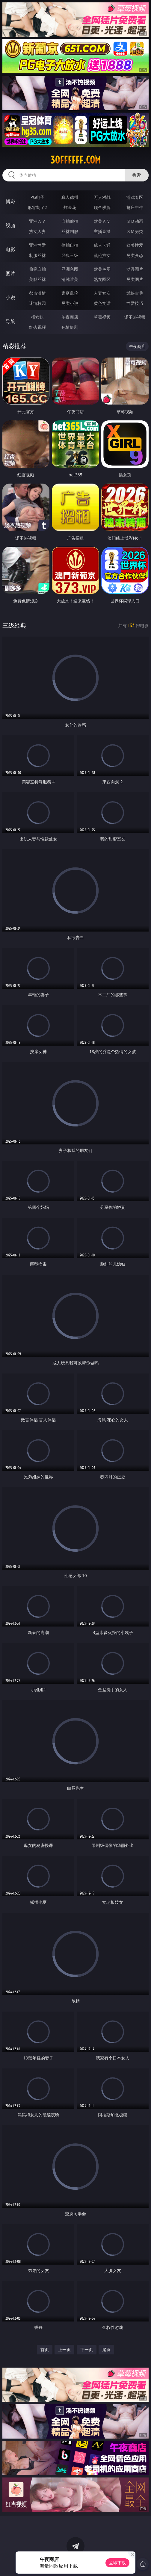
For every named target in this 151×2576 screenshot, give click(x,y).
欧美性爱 (134, 245)
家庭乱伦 (69, 293)
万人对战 (102, 197)
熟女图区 (102, 279)
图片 (10, 273)
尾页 (106, 2349)
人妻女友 (102, 293)
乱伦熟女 (102, 255)
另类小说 (69, 303)
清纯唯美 (69, 279)
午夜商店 (69, 317)
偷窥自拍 (37, 269)
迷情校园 (37, 303)
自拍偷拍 (69, 221)
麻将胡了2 (37, 207)
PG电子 (37, 197)
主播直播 (102, 231)
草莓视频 (102, 317)
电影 (10, 249)
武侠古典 (134, 293)
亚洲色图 (69, 269)
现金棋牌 (102, 207)
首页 (44, 2349)
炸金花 (70, 207)
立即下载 (117, 2563)
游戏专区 (134, 197)
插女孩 (37, 317)
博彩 (10, 201)
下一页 (86, 2349)
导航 (10, 321)
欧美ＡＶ (102, 221)
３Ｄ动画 (134, 221)
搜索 (136, 175)
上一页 (64, 2349)
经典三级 (69, 255)
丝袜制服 (69, 231)
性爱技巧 (134, 303)
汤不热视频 (134, 317)
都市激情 (37, 293)
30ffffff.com (75, 160)
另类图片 (134, 279)
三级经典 (14, 625)
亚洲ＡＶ (37, 221)
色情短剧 (69, 327)
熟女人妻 (37, 231)
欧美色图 (102, 269)
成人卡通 (102, 245)
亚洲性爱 (37, 245)
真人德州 (69, 197)
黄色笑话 (102, 303)
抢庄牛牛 (134, 207)
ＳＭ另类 (134, 231)
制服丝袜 (37, 255)
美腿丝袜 (37, 279)
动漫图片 (134, 269)
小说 (10, 297)
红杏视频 (37, 327)
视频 (10, 225)
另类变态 (134, 255)
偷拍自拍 (69, 245)
